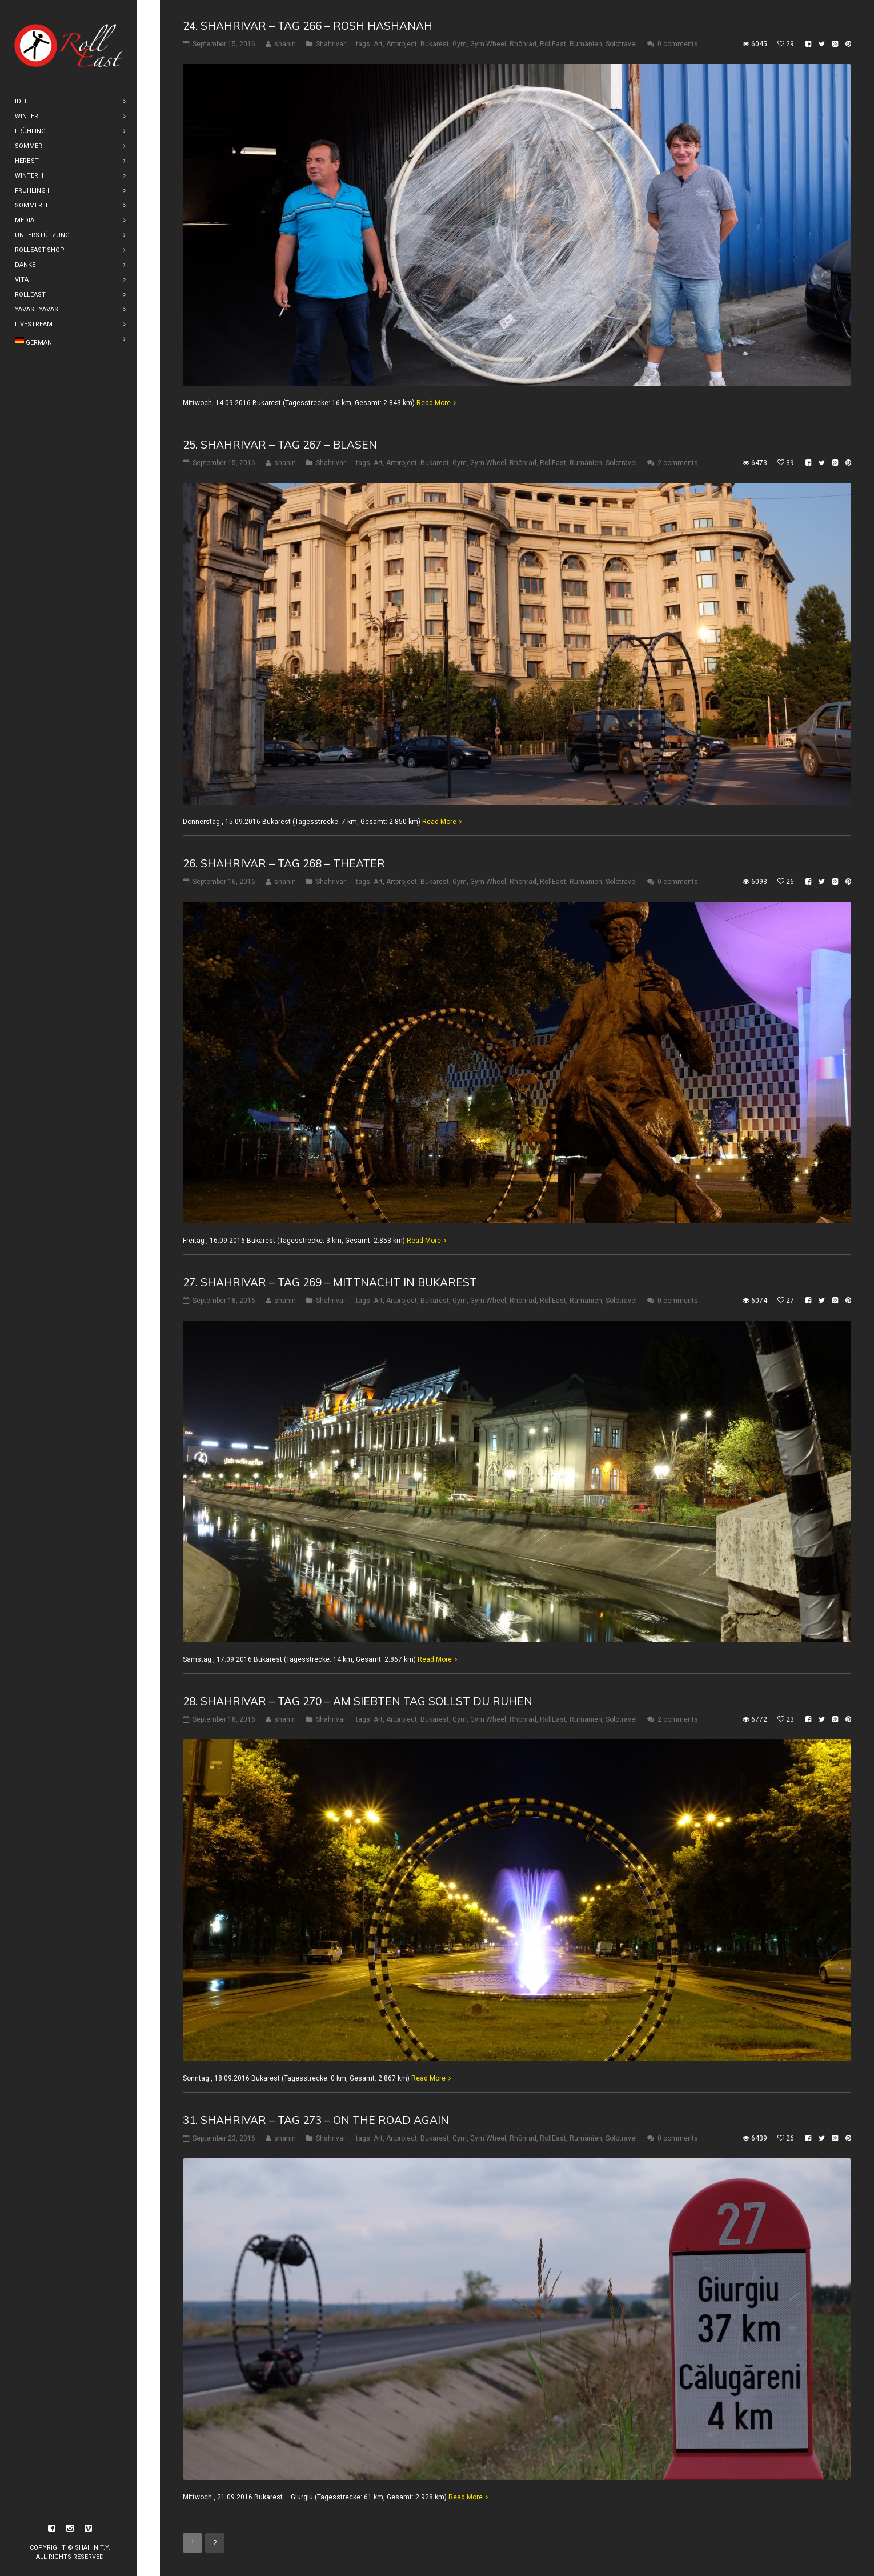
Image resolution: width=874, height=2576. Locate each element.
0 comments (677, 44)
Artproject (401, 44)
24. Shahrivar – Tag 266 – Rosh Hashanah (307, 26)
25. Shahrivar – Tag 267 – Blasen (280, 444)
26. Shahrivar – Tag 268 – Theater (284, 863)
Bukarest (434, 44)
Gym (459, 44)
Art (378, 44)
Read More (433, 403)
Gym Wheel (488, 44)
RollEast (553, 44)
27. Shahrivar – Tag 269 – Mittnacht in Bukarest (330, 1282)
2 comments (677, 463)
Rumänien (586, 44)
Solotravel (621, 44)
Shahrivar (331, 44)
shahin (285, 44)
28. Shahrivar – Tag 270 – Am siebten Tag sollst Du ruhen (357, 1701)
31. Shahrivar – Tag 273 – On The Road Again (316, 2120)
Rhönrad (523, 44)
